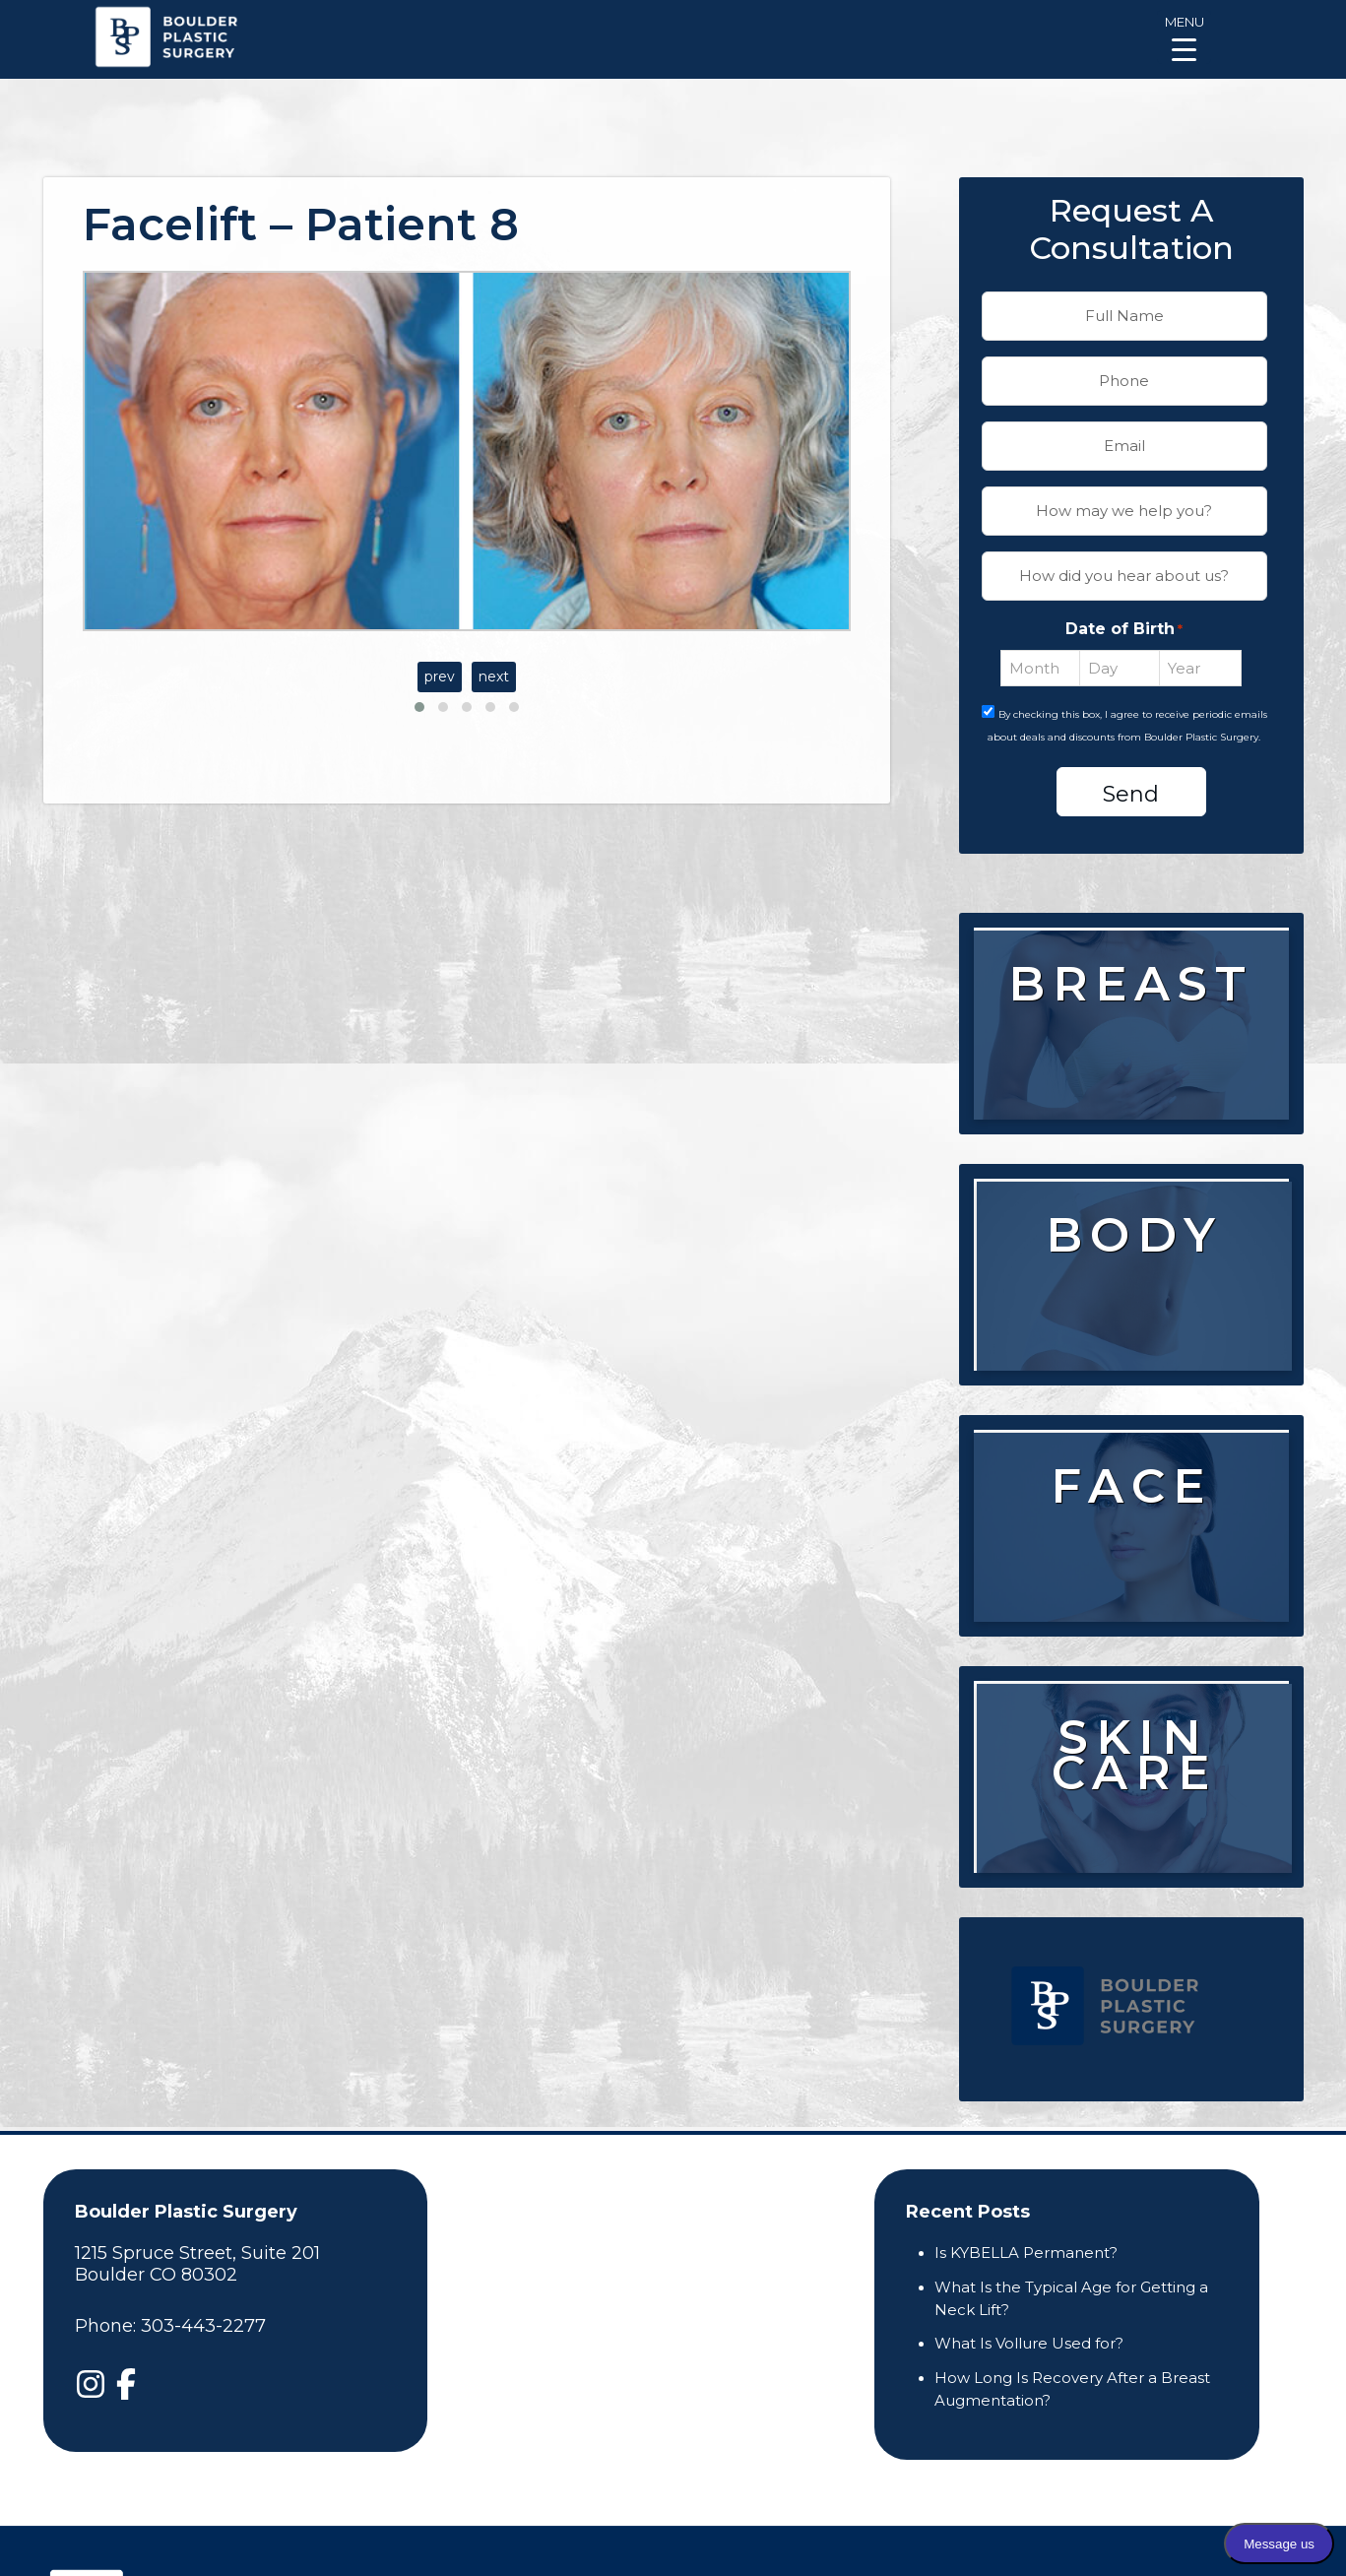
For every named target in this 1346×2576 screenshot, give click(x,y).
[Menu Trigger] (1184, 37)
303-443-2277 (203, 2326)
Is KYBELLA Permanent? (1026, 2252)
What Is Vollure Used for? (1028, 2343)
